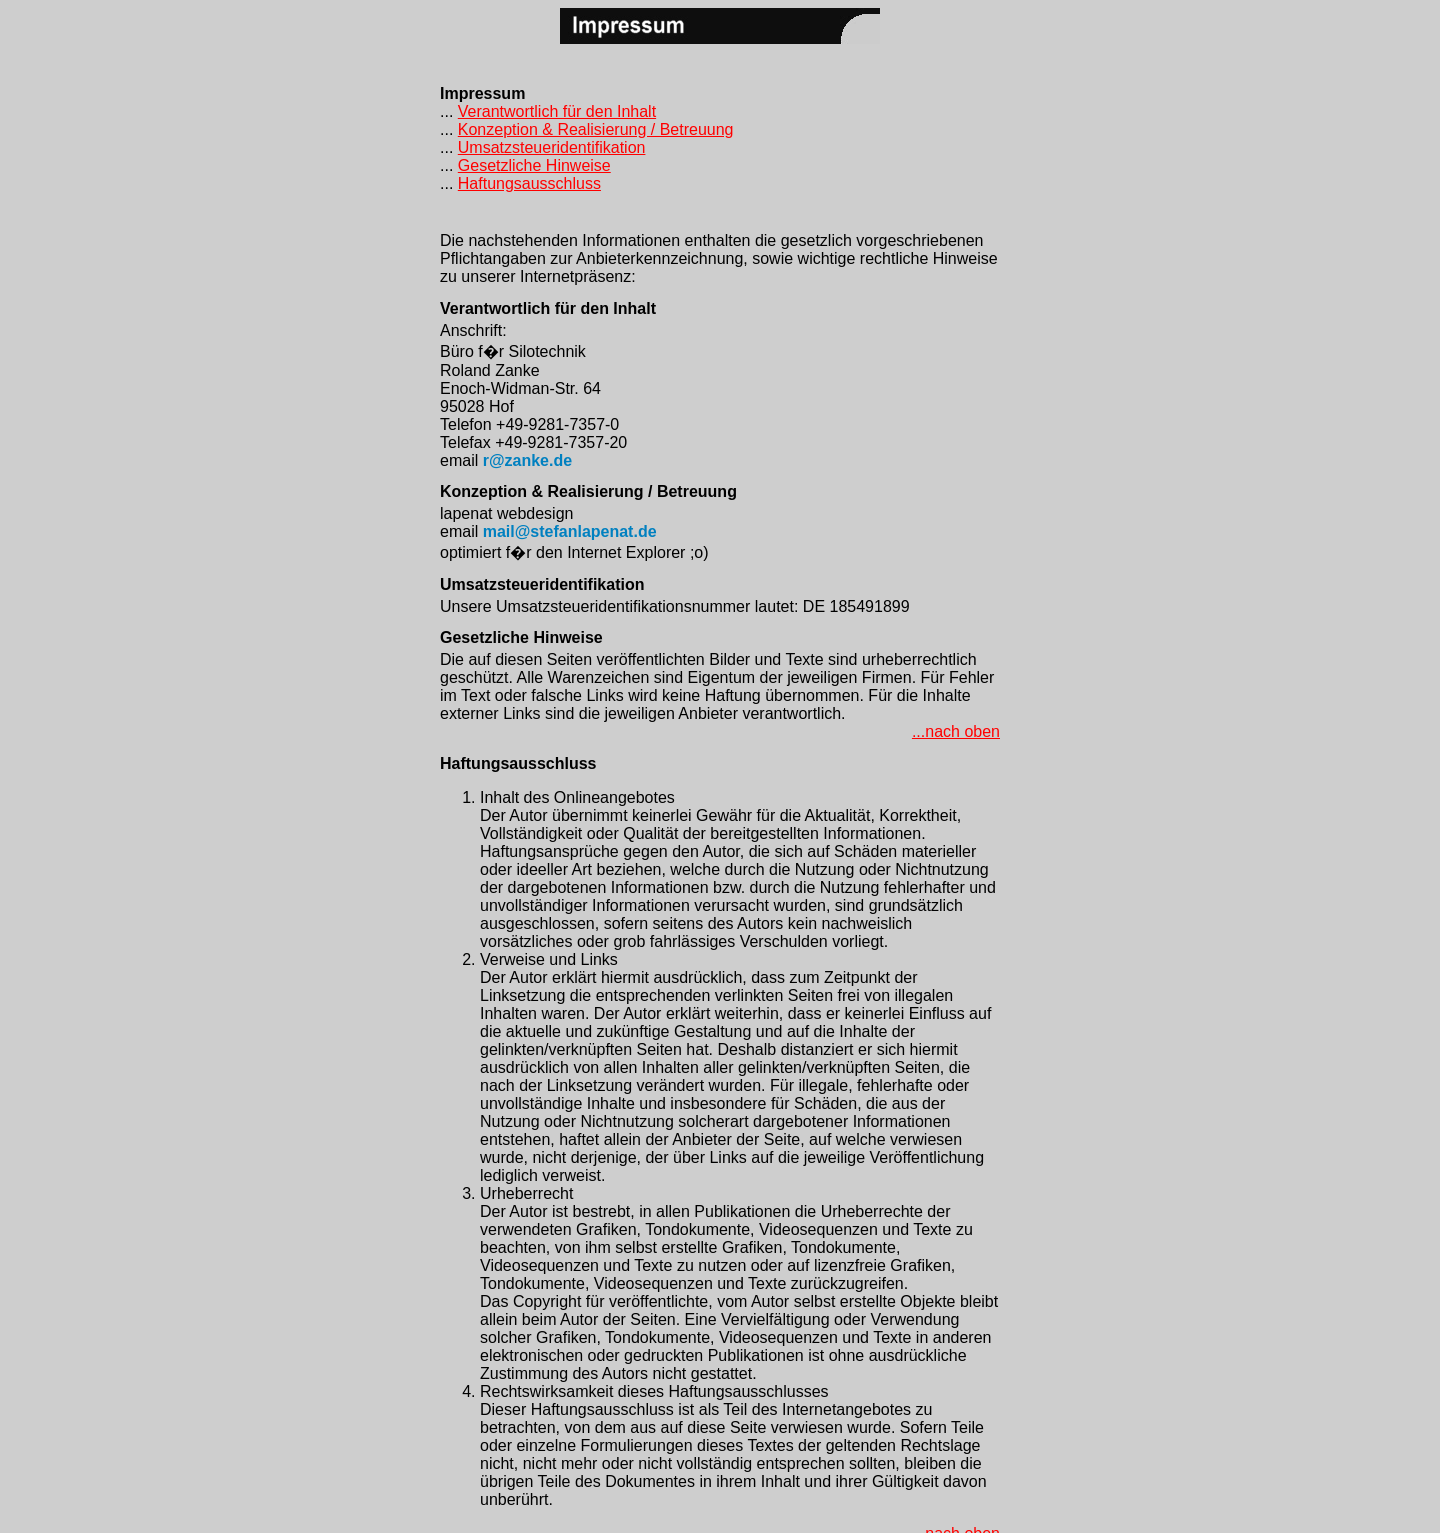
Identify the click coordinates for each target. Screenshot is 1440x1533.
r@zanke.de (527, 460)
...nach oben (956, 731)
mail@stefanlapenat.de (570, 531)
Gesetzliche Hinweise (534, 165)
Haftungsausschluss (529, 183)
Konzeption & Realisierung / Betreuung (596, 129)
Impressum (482, 93)
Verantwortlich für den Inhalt (557, 111)
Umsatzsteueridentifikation (552, 147)
